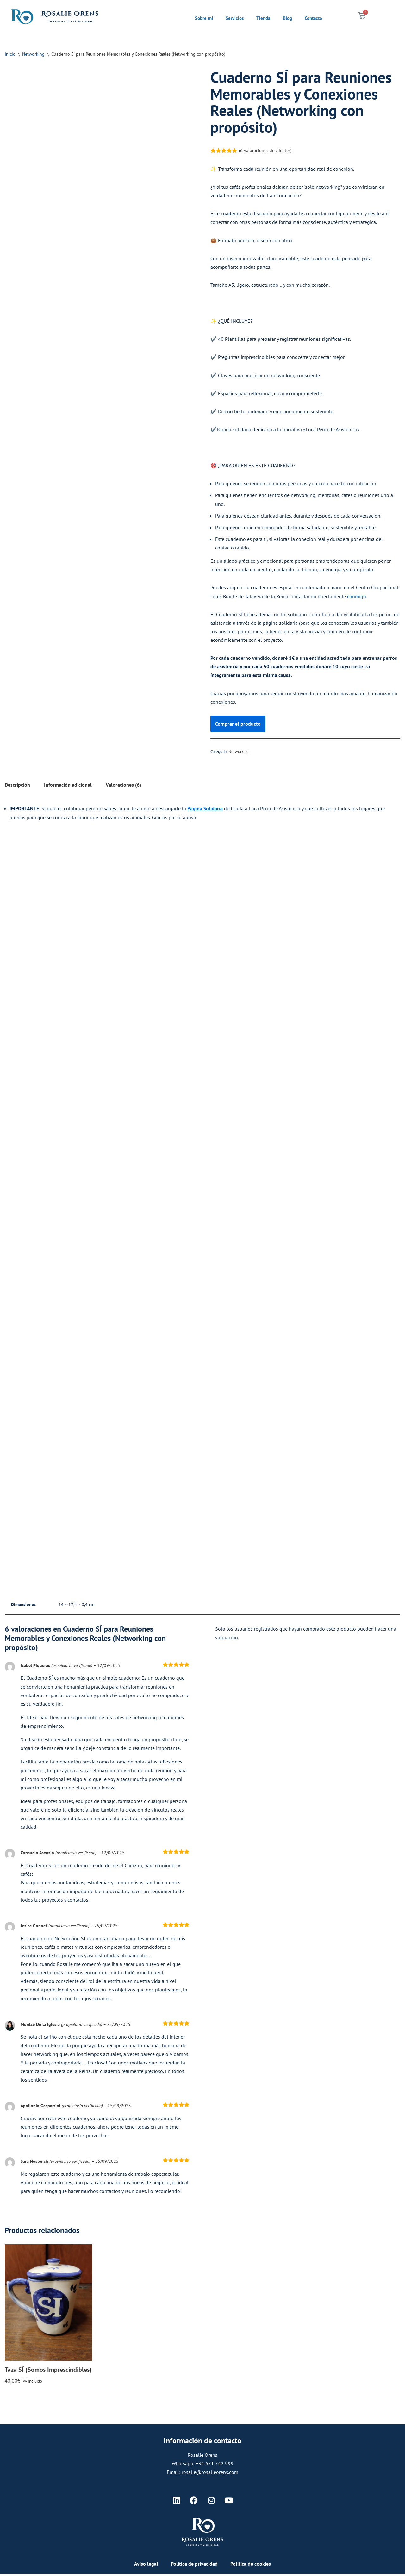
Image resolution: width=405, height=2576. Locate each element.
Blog (287, 18)
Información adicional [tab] (68, 785)
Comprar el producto (238, 724)
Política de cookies (250, 2565)
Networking (33, 54)
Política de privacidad (194, 2565)
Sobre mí (204, 18)
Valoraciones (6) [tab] (123, 785)
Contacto (313, 18)
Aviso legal (146, 2565)
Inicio (10, 54)
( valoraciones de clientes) (265, 150)
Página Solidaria (205, 809)
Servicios (235, 18)
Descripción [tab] (17, 785)
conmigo (356, 596)
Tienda (263, 18)
